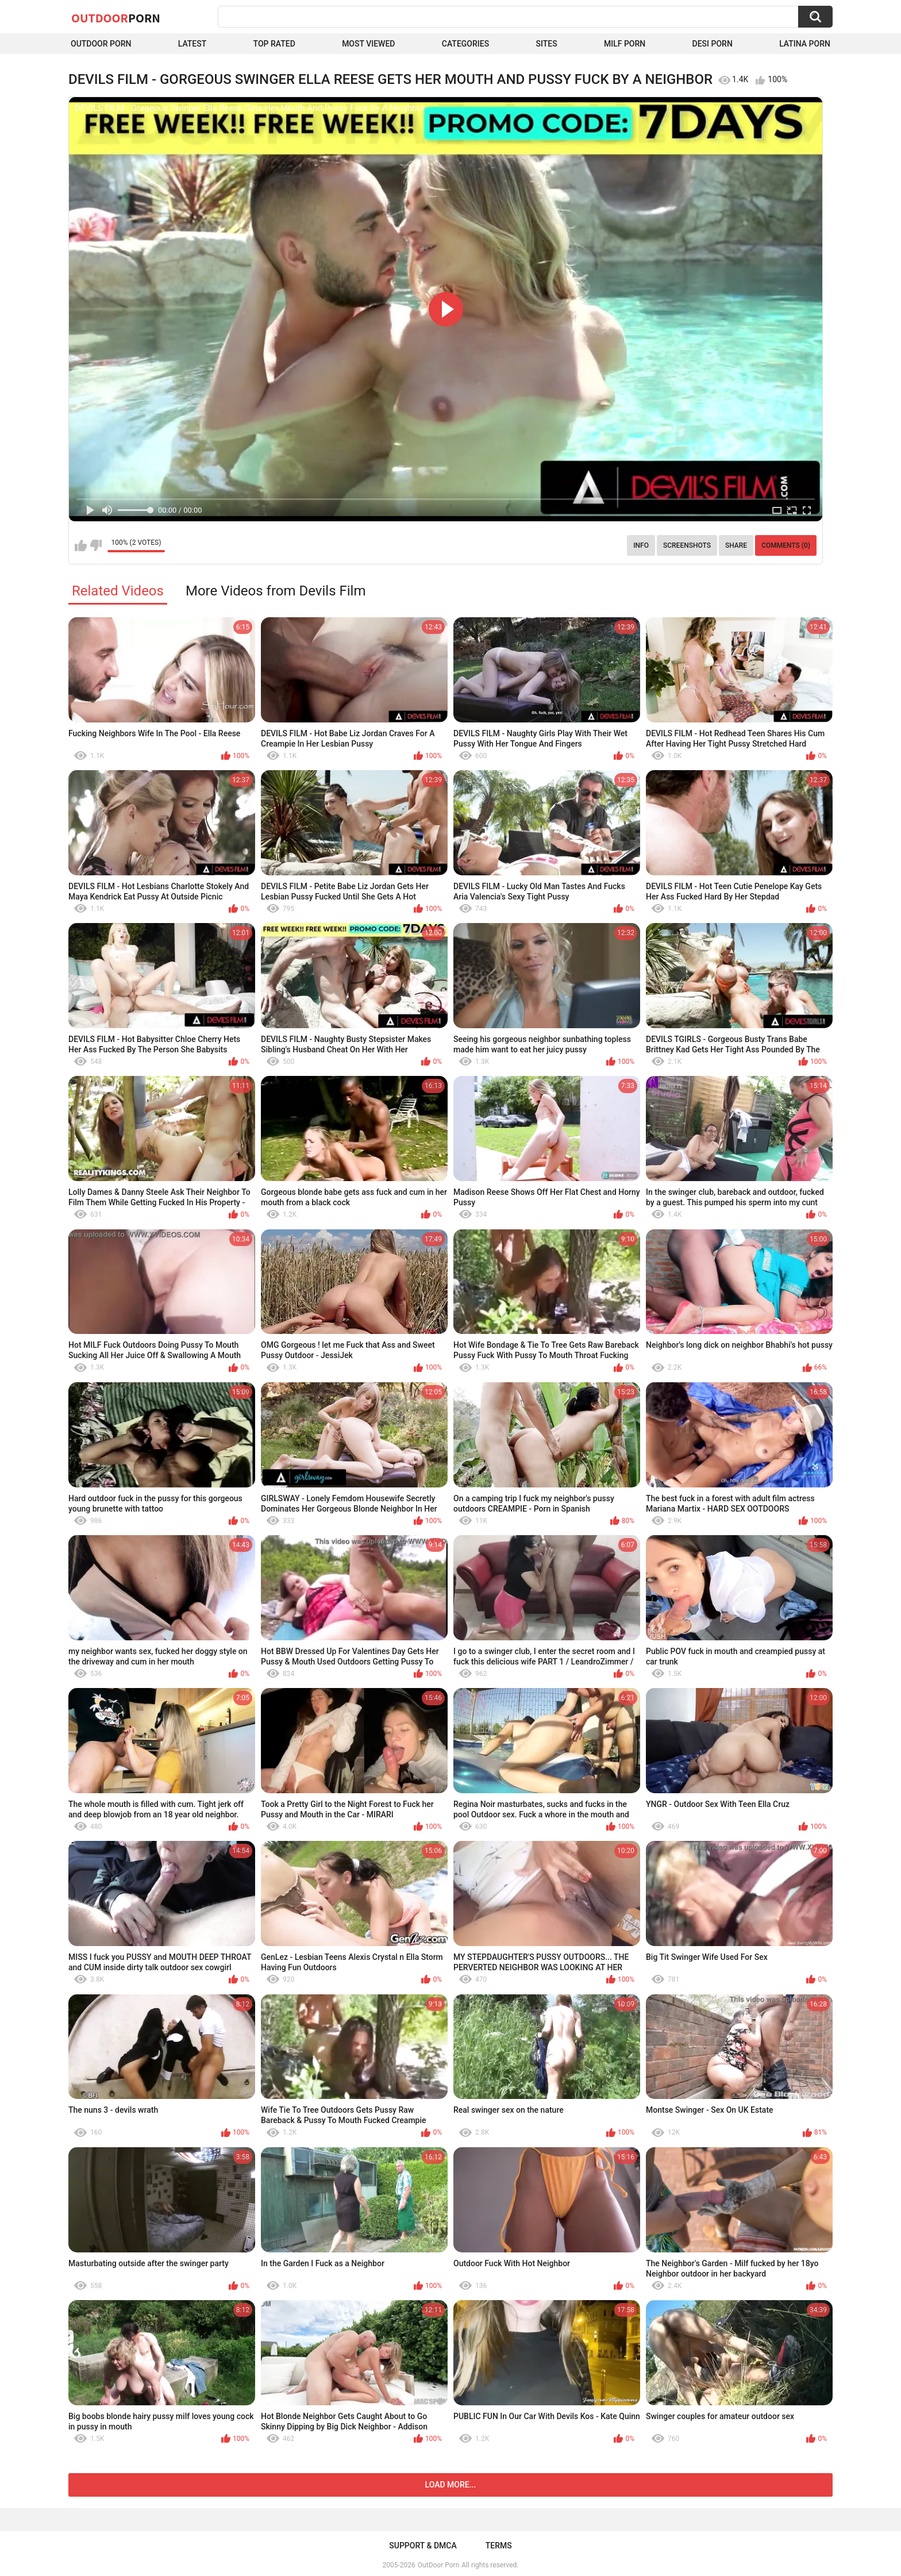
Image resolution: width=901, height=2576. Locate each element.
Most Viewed (368, 43)
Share (736, 545)
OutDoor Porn (438, 2565)
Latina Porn (804, 43)
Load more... (450, 2484)
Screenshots (687, 545)
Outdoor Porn (101, 43)
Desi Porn (712, 43)
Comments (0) (785, 545)
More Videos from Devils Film (276, 591)
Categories (465, 43)
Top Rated (274, 43)
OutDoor (115, 18)
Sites (546, 43)
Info (641, 545)
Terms (499, 2545)
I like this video (81, 545)
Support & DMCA (422, 2545)
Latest (192, 43)
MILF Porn (624, 43)
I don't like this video (96, 545)
